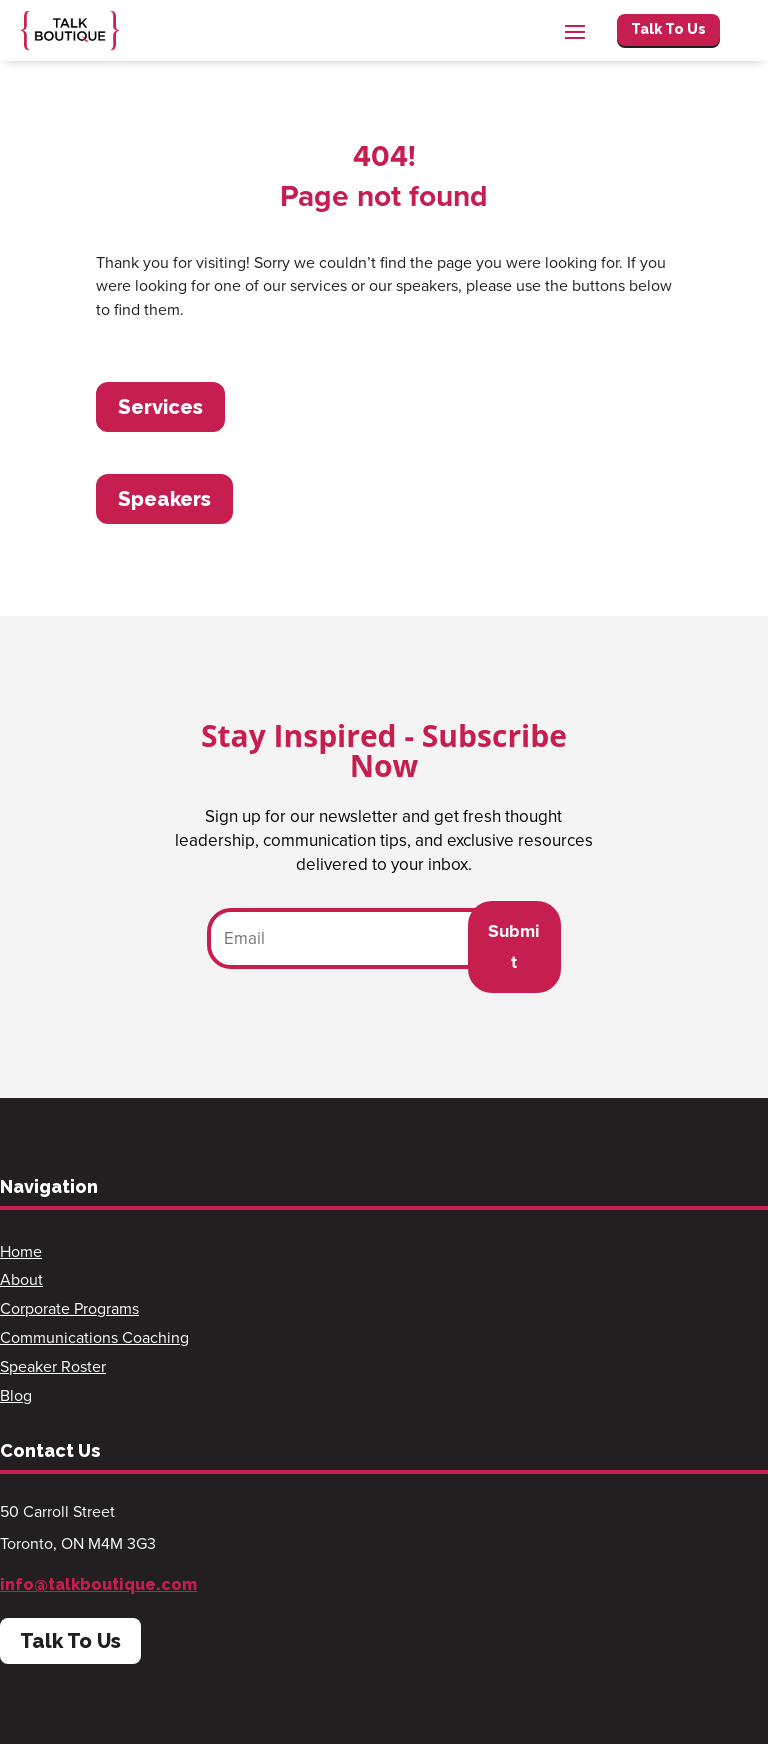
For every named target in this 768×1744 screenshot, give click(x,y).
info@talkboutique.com (98, 1584)
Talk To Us (668, 29)
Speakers (164, 499)
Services (160, 407)
